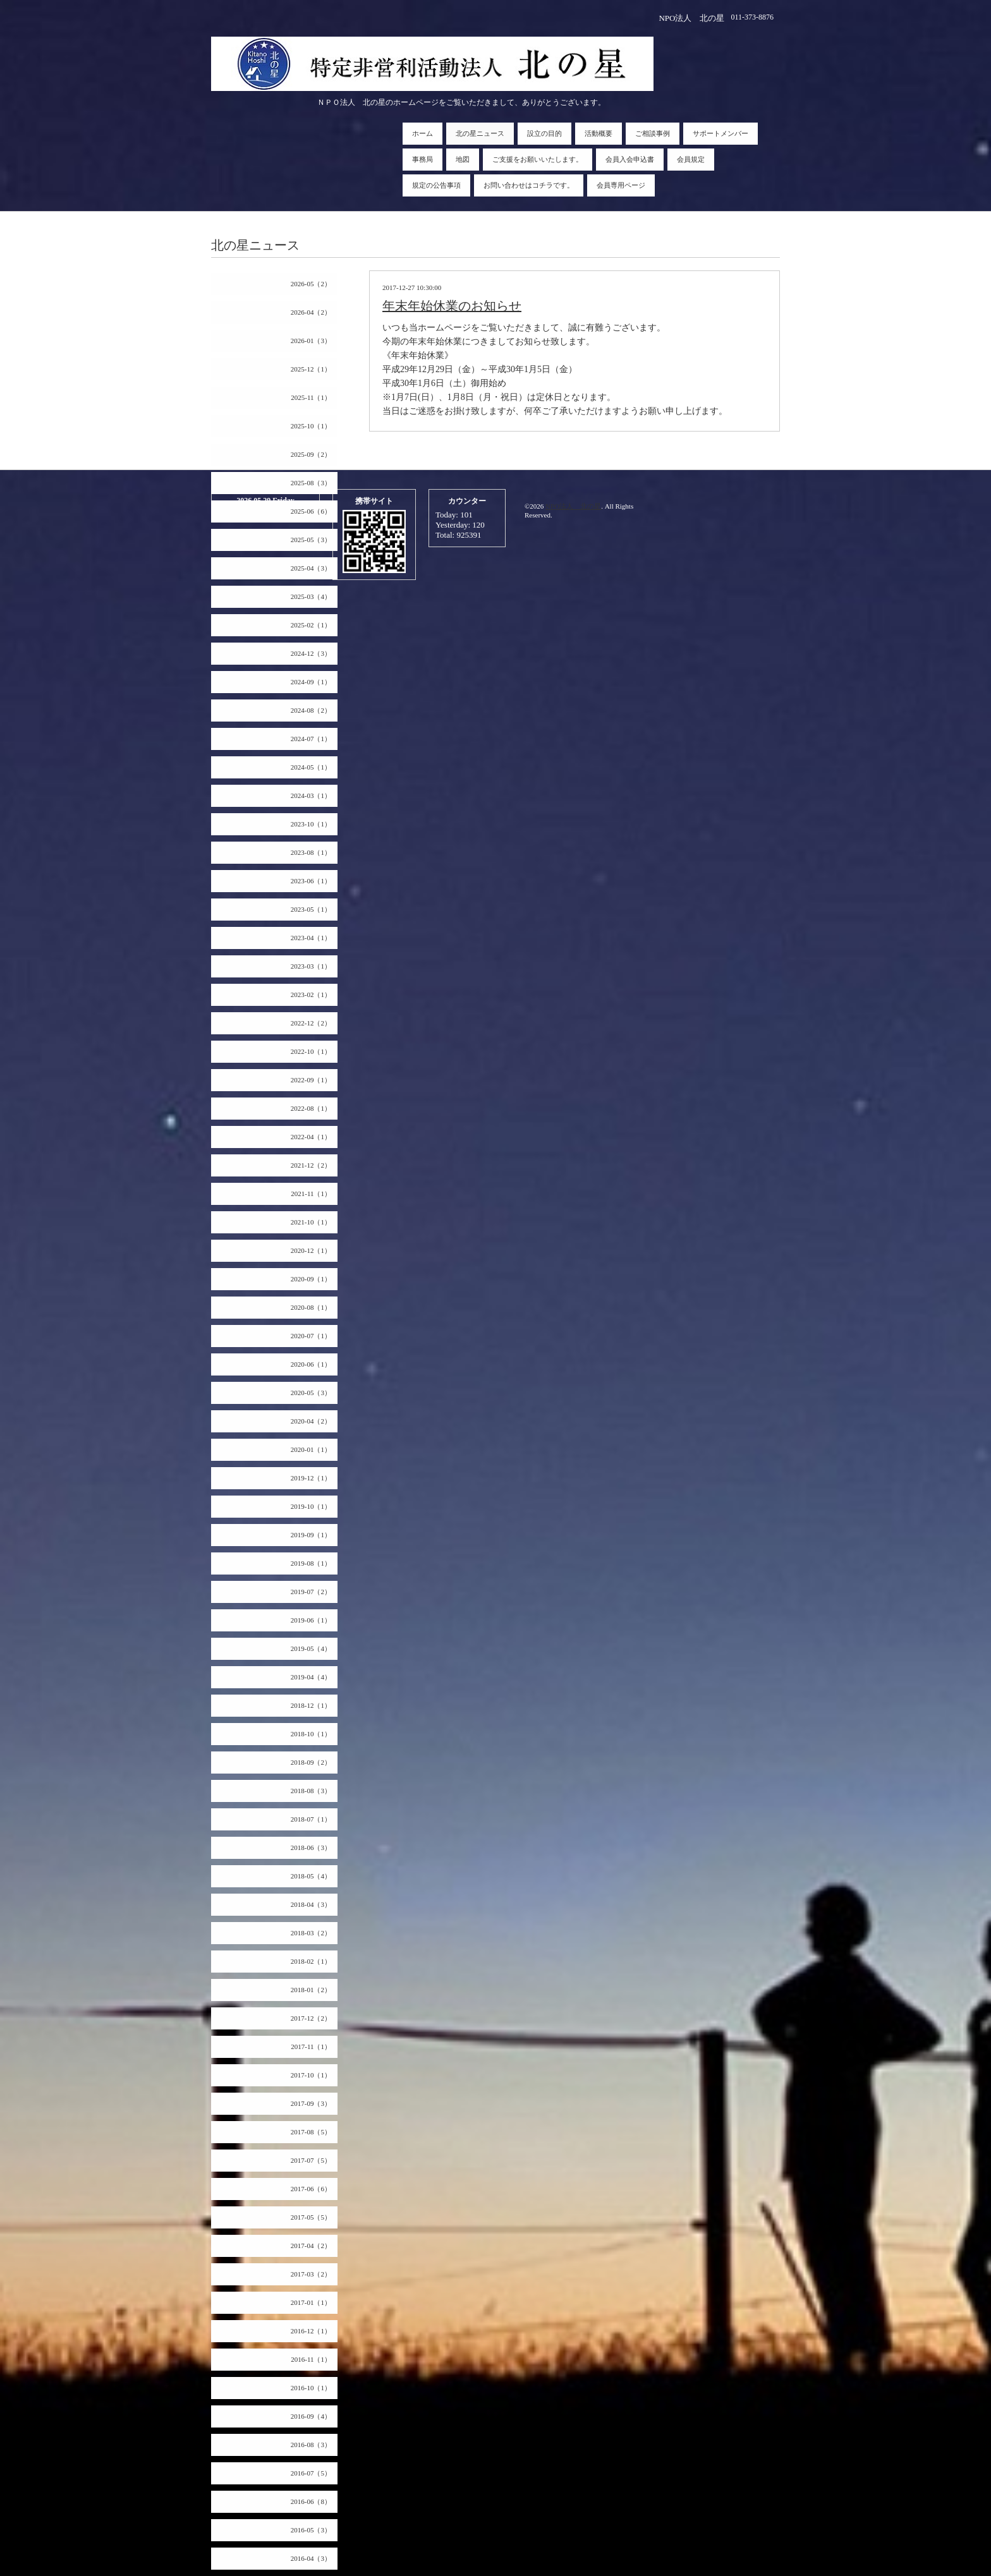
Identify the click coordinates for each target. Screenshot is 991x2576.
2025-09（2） (311, 454)
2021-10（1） (311, 1222)
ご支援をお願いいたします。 (537, 159)
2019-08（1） (311, 1563)
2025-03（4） (311, 596)
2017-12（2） (311, 2018)
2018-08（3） (311, 1790)
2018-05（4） (311, 1876)
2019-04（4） (311, 1677)
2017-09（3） (311, 2103)
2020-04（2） (311, 1421)
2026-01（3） (311, 340)
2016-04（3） (311, 2558)
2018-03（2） (311, 1933)
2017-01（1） (311, 2302)
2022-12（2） (311, 1023)
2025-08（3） (311, 483)
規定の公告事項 (436, 185)
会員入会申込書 (629, 159)
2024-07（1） (311, 738)
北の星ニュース (480, 133)
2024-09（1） (311, 682)
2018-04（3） (311, 1904)
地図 (463, 159)
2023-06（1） (311, 881)
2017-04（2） (311, 2245)
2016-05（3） (311, 2530)
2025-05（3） (311, 539)
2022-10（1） (311, 1051)
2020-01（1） (311, 1449)
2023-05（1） (311, 909)
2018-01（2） (311, 1989)
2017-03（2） (311, 2274)
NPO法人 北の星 (573, 506)
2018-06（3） (311, 1847)
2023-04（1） (311, 937)
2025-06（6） (311, 511)
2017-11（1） (311, 2046)
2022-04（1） (311, 1136)
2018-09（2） (311, 1762)
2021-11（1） (311, 1193)
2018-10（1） (311, 1734)
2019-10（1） (311, 1506)
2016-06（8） (311, 2501)
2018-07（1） (311, 1819)
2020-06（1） (311, 1364)
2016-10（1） (311, 2388)
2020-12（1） (311, 1250)
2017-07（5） (311, 2160)
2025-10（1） (311, 426)
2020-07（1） (311, 1335)
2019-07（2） (311, 1591)
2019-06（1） (311, 1620)
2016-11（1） (311, 2359)
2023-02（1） (311, 994)
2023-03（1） (311, 966)
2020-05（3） (311, 1392)
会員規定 (691, 159)
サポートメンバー (720, 133)
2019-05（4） (311, 1648)
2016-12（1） (311, 2331)
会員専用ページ (621, 185)
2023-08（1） (311, 852)
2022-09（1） (311, 1080)
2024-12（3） (311, 653)
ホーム (422, 133)
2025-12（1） (311, 369)
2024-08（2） (311, 710)
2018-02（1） (311, 1961)
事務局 (422, 159)
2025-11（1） (311, 397)
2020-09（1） (311, 1279)
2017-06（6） (311, 2188)
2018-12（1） (311, 1705)
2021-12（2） (311, 1165)
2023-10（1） (311, 824)
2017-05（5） (311, 2217)
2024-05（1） (311, 767)
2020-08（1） (311, 1307)
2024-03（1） (311, 795)
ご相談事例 (652, 133)
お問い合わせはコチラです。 (528, 185)
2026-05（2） (311, 283)
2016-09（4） (311, 2416)
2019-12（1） (311, 1478)
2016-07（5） (311, 2473)
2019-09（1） (311, 1535)
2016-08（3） (311, 2444)
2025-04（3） (311, 568)
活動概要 (598, 133)
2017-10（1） (311, 2075)
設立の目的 (544, 133)
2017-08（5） (311, 2132)
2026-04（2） (311, 312)
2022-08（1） (311, 1108)
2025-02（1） (311, 625)
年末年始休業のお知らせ (451, 306)
